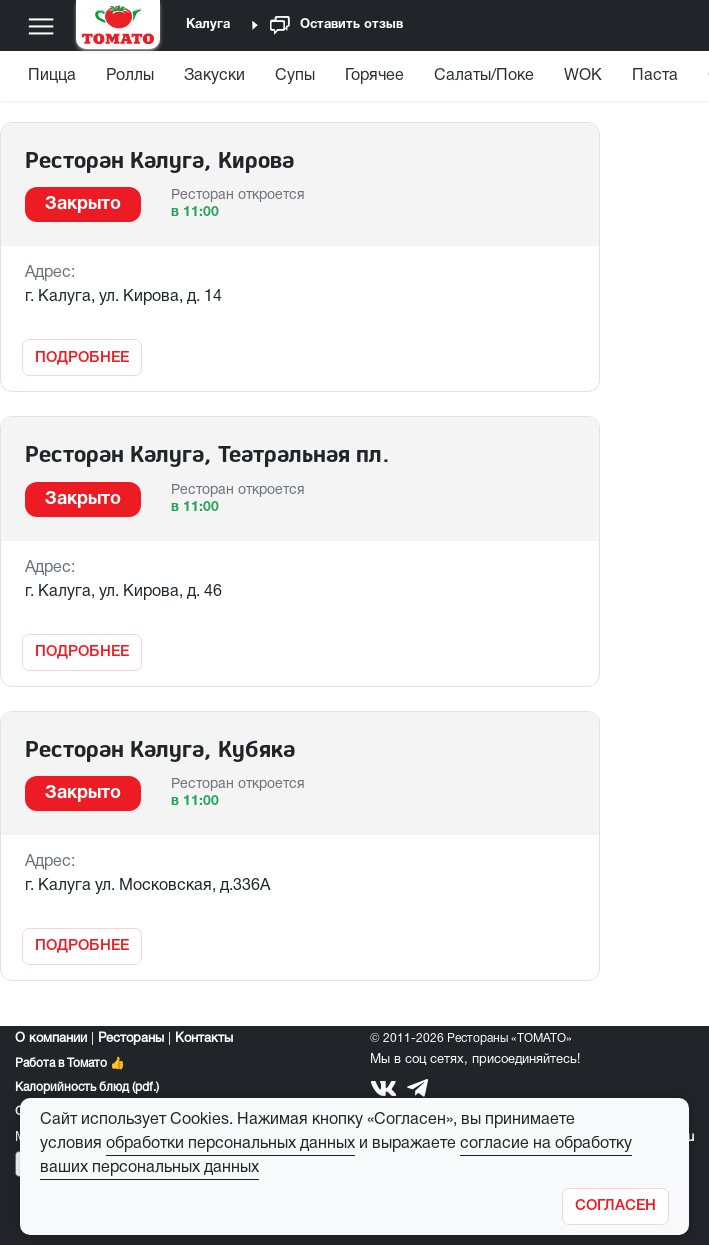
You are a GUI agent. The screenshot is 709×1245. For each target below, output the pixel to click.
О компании (51, 1039)
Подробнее (82, 358)
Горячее (374, 76)
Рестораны (131, 1039)
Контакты (204, 1039)
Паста (655, 76)
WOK (583, 76)
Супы (295, 76)
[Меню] (41, 26)
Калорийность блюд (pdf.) (87, 1087)
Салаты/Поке (484, 76)
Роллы (130, 76)
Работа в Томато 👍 (70, 1063)
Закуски (214, 76)
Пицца (52, 76)
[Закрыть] (615, 1206)
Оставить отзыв (336, 25)
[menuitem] (54, 80)
